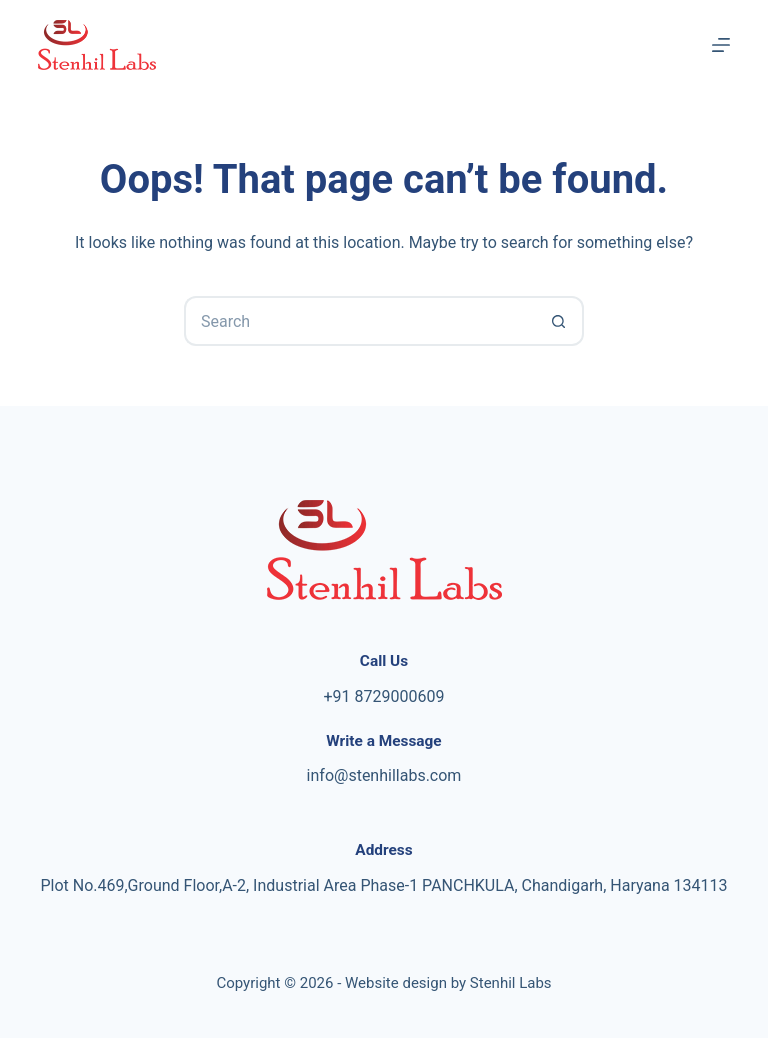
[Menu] (721, 45)
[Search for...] (359, 321)
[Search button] (559, 321)
